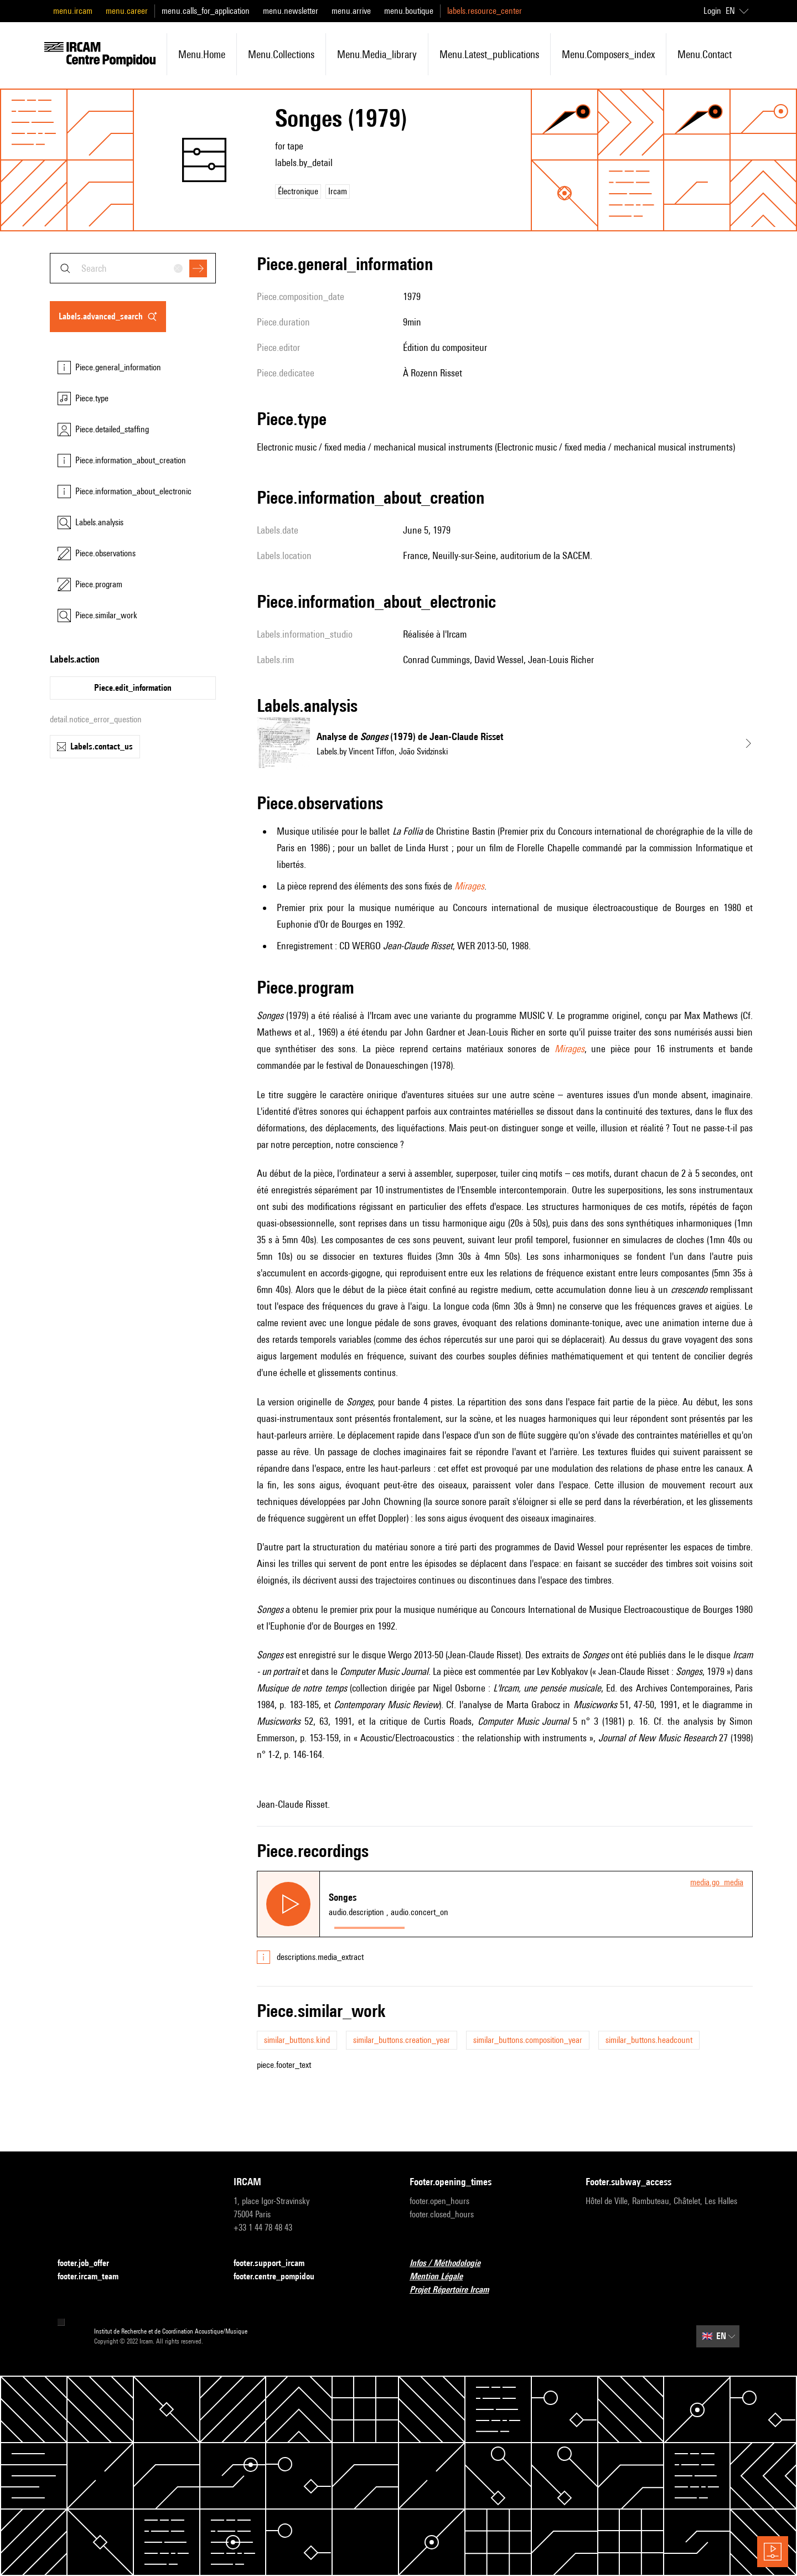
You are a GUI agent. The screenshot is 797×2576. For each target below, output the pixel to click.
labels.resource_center (484, 11)
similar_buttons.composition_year (527, 2040)
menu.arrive (351, 11)
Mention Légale (443, 2277)
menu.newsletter (290, 11)
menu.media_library (377, 54)
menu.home (201, 54)
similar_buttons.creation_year (401, 2040)
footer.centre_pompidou (281, 2277)
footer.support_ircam (276, 2263)
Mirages (469, 886)
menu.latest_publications (489, 54)
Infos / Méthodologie (452, 2263)
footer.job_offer (90, 2263)
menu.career (127, 11)
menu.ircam (72, 11)
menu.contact (704, 54)
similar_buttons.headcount (648, 2040)
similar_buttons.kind (297, 2040)
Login (712, 11)
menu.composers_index (608, 54)
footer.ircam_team (95, 2277)
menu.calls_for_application (206, 11)
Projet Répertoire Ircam (456, 2290)
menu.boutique (408, 11)
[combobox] (133, 268)
